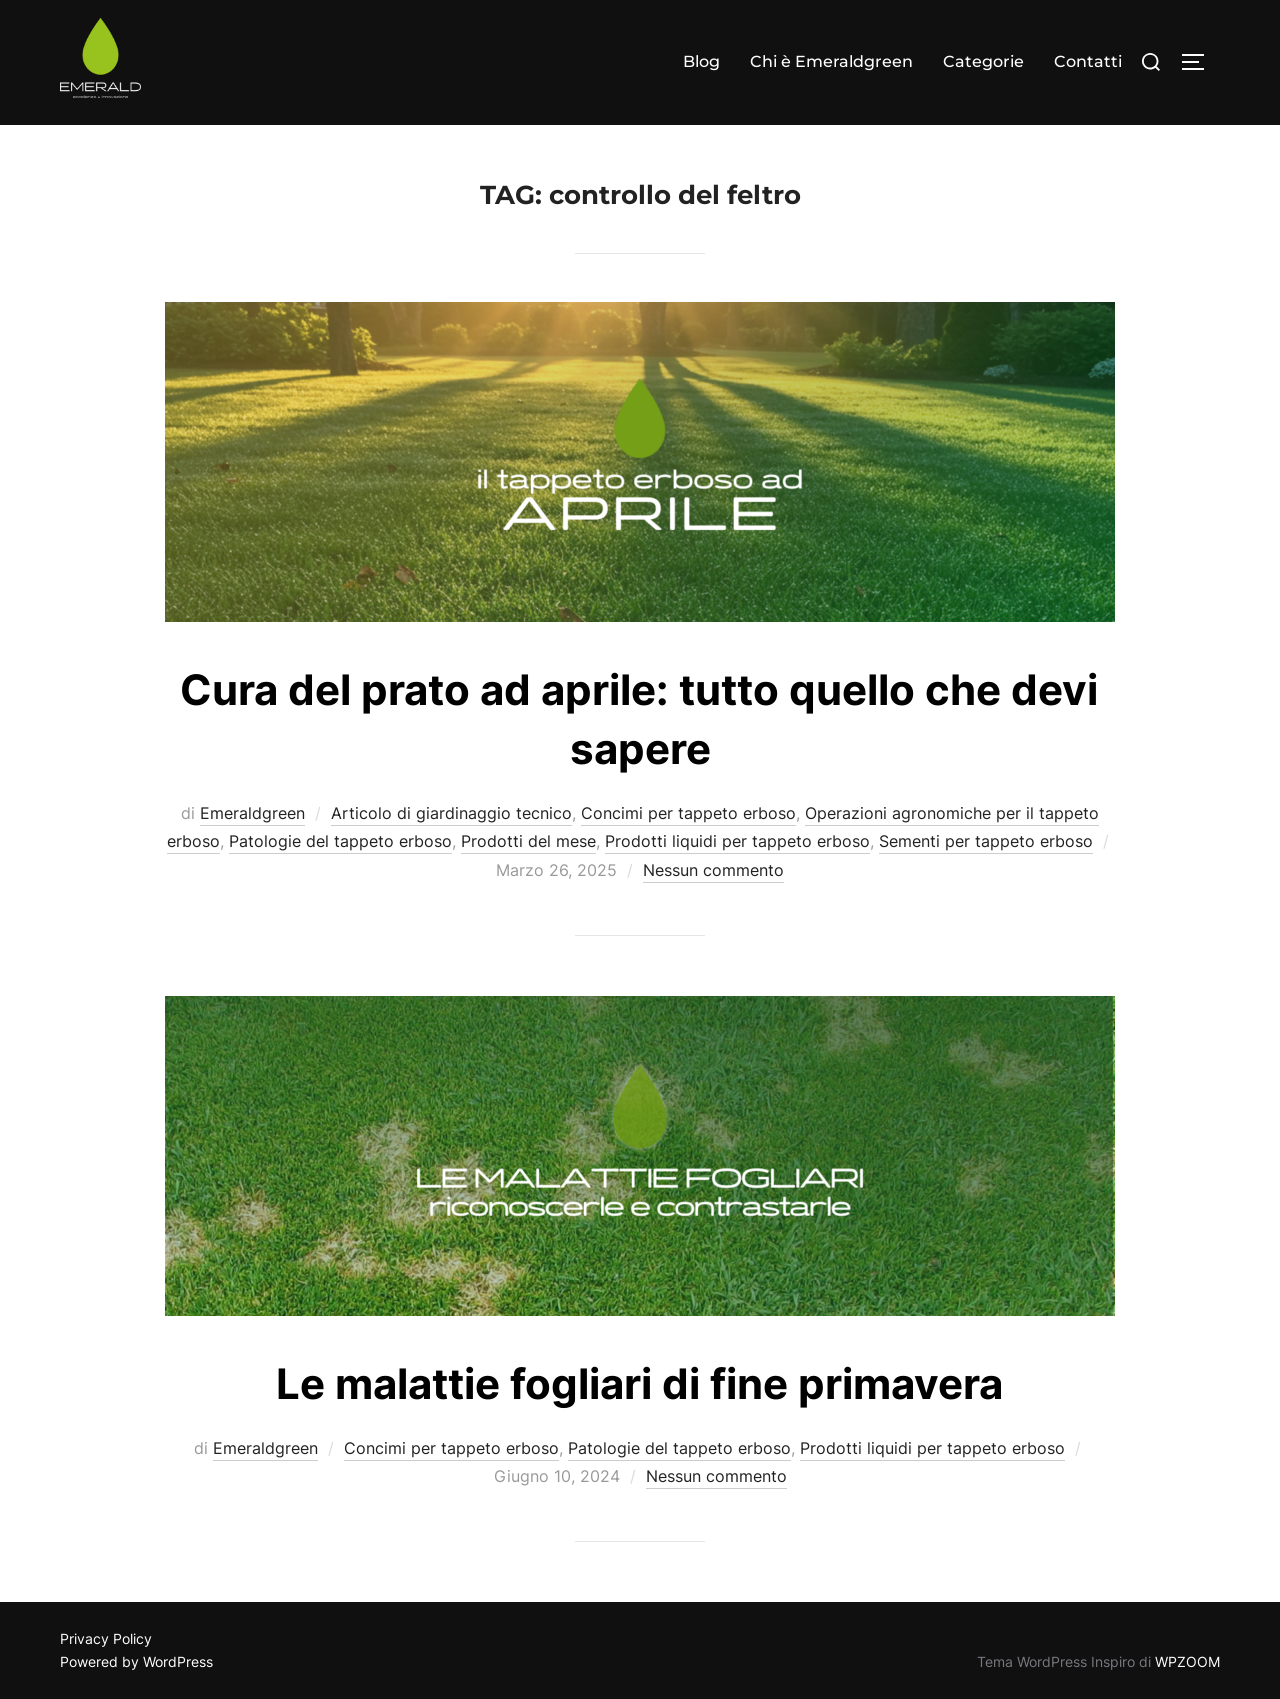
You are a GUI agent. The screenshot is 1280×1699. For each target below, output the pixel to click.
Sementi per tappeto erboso (986, 841)
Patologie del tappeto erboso (340, 841)
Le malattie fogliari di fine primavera (639, 1383)
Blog (701, 61)
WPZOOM (1187, 1661)
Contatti (1088, 61)
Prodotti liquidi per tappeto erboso (737, 841)
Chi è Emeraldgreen (831, 61)
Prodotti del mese (528, 841)
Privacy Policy (106, 1638)
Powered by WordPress (136, 1661)
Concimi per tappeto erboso (688, 813)
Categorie (983, 61)
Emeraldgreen (252, 813)
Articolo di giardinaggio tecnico (451, 813)
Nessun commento (713, 870)
